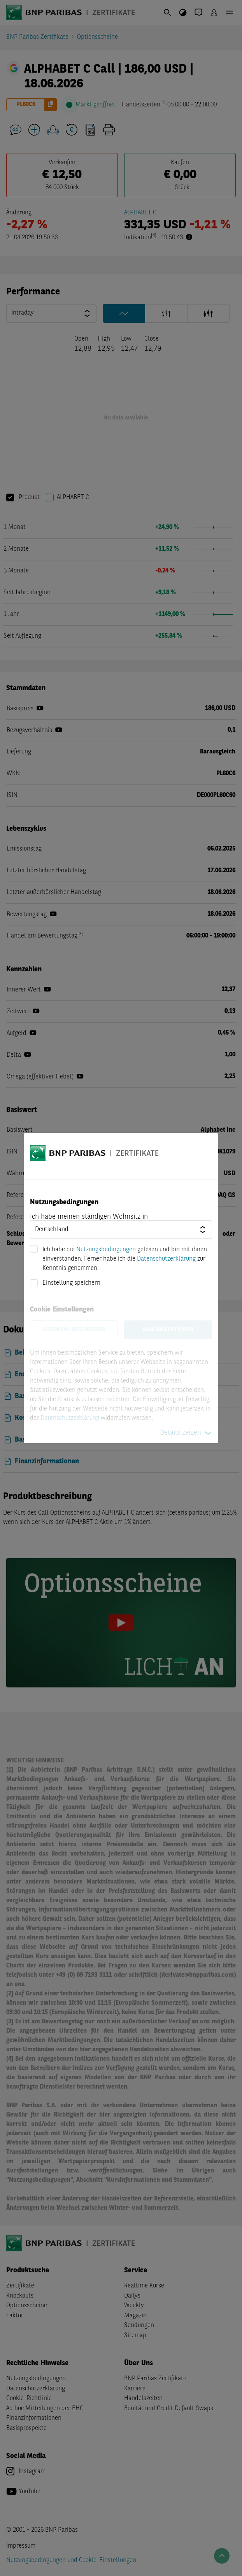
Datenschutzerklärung (166, 1259)
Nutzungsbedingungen (106, 1250)
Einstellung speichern (71, 1283)
